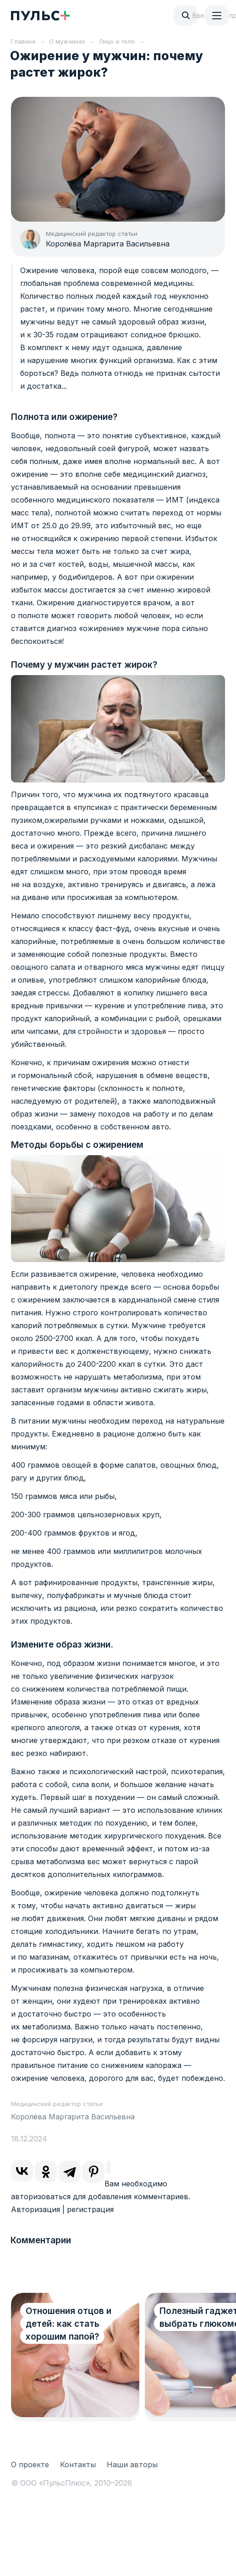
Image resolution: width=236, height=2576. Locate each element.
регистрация (90, 2209)
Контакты (78, 2464)
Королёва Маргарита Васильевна (108, 243)
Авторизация (35, 2209)
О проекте (30, 2464)
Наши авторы (132, 2464)
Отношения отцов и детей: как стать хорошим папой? (68, 2324)
